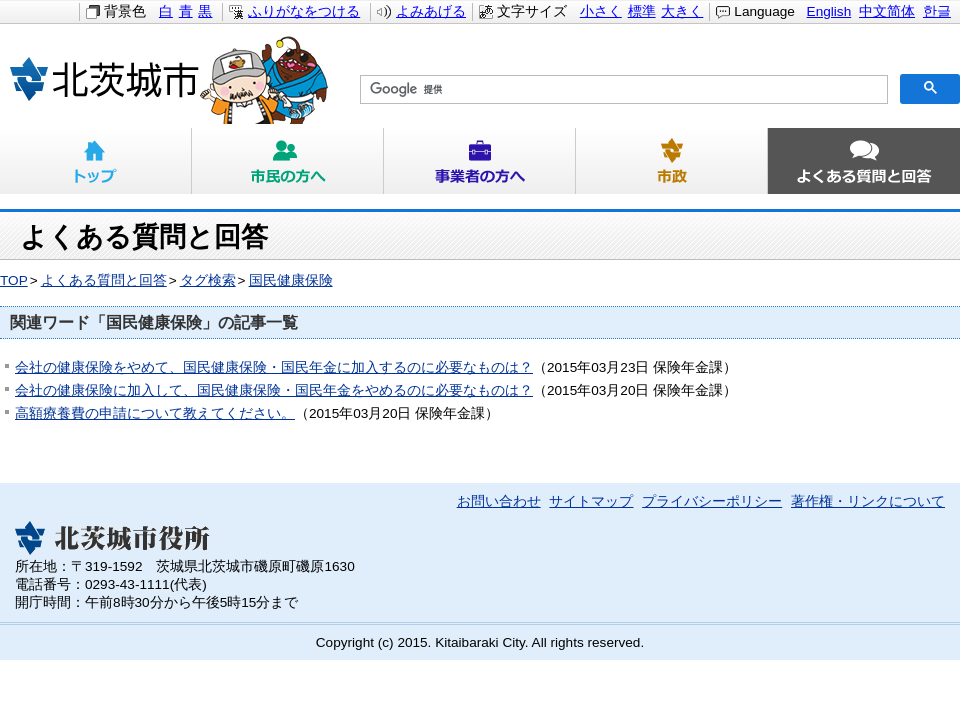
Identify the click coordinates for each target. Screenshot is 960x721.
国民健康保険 (291, 280)
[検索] (622, 90)
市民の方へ (288, 161)
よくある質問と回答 (864, 161)
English (829, 11)
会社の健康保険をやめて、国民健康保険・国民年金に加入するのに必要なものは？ (274, 367)
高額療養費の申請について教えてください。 (155, 413)
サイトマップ (591, 501)
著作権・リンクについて (868, 501)
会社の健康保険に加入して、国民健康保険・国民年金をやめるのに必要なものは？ (274, 390)
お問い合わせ (499, 501)
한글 (937, 11)
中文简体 (887, 11)
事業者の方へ (480, 161)
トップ (96, 161)
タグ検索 (208, 280)
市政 (672, 161)
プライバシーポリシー (712, 501)
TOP (14, 280)
